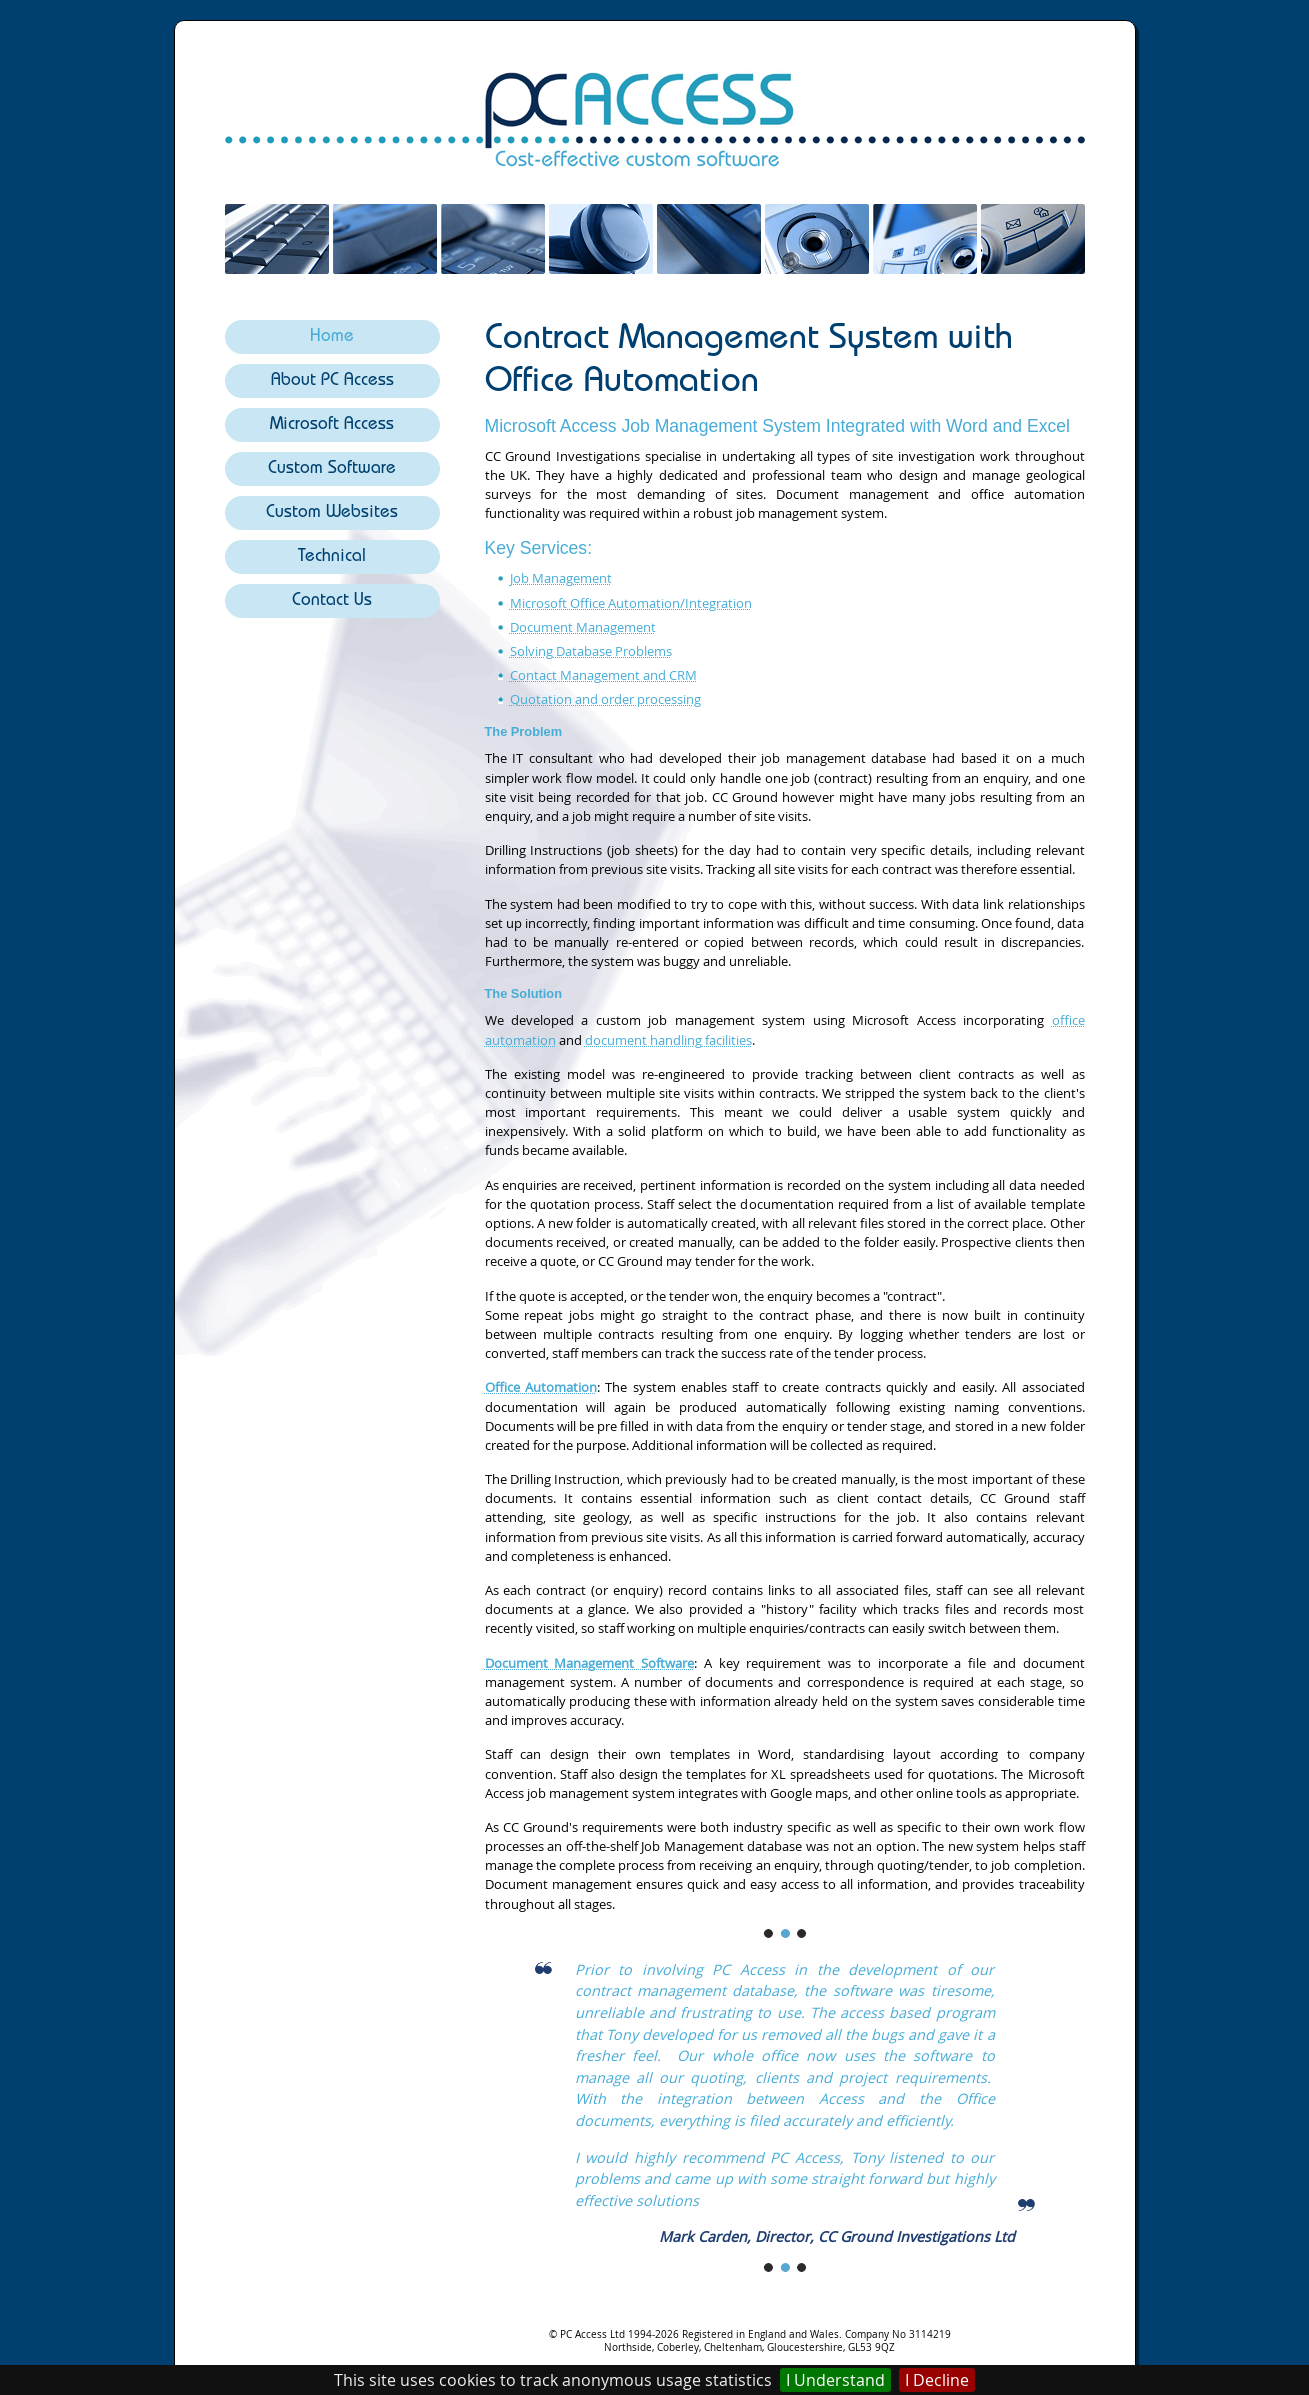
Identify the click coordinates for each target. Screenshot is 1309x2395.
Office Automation (541, 1387)
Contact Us (332, 601)
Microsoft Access (332, 425)
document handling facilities (668, 1040)
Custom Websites (332, 513)
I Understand (835, 2380)
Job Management (561, 578)
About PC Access (332, 381)
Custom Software (332, 469)
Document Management (583, 627)
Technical (332, 557)
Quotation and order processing (605, 699)
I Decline (937, 2380)
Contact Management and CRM (603, 675)
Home (332, 337)
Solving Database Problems (591, 651)
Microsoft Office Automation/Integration (631, 603)
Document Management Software (590, 1663)
